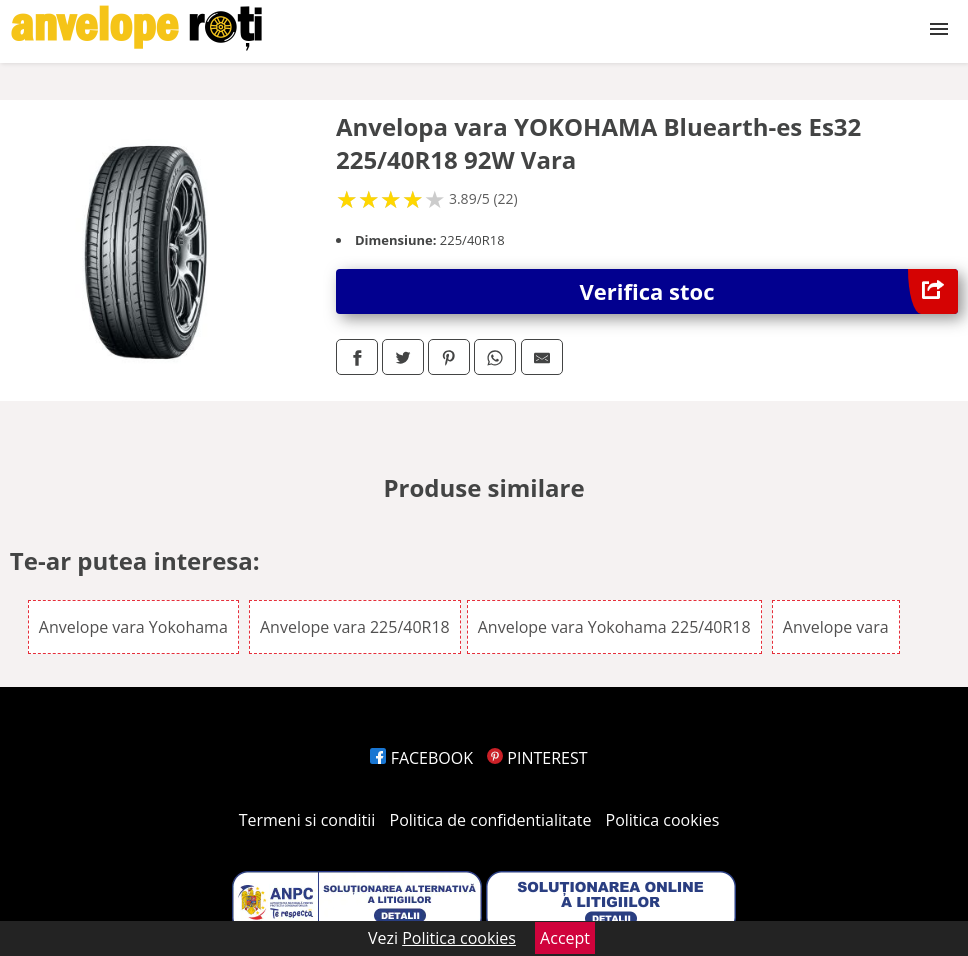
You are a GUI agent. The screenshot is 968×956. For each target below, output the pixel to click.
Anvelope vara (836, 627)
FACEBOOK (421, 758)
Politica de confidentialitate (491, 820)
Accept (565, 938)
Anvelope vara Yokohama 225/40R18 (614, 627)
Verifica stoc (769, 291)
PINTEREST (537, 758)
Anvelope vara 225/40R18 (355, 627)
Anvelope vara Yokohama (133, 627)
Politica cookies (663, 820)
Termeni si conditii (307, 820)
